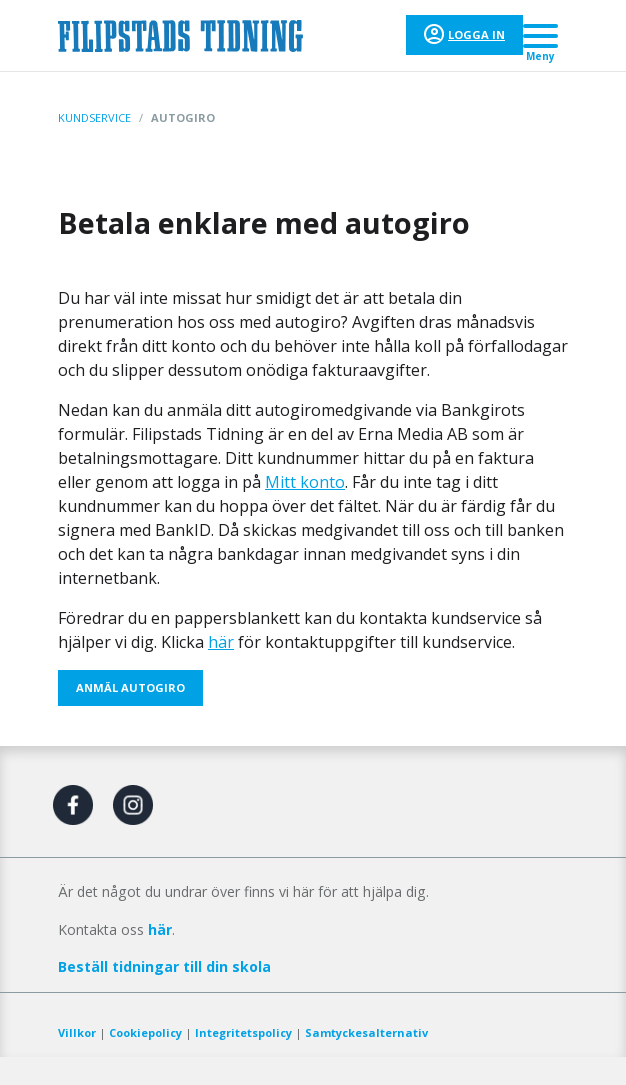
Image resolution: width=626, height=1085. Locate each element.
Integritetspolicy (243, 1032)
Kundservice (94, 117)
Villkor (77, 1032)
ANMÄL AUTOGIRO (130, 687)
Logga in (476, 34)
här (221, 642)
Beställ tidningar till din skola (164, 966)
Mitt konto (305, 482)
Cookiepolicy (145, 1032)
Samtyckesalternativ (366, 1032)
